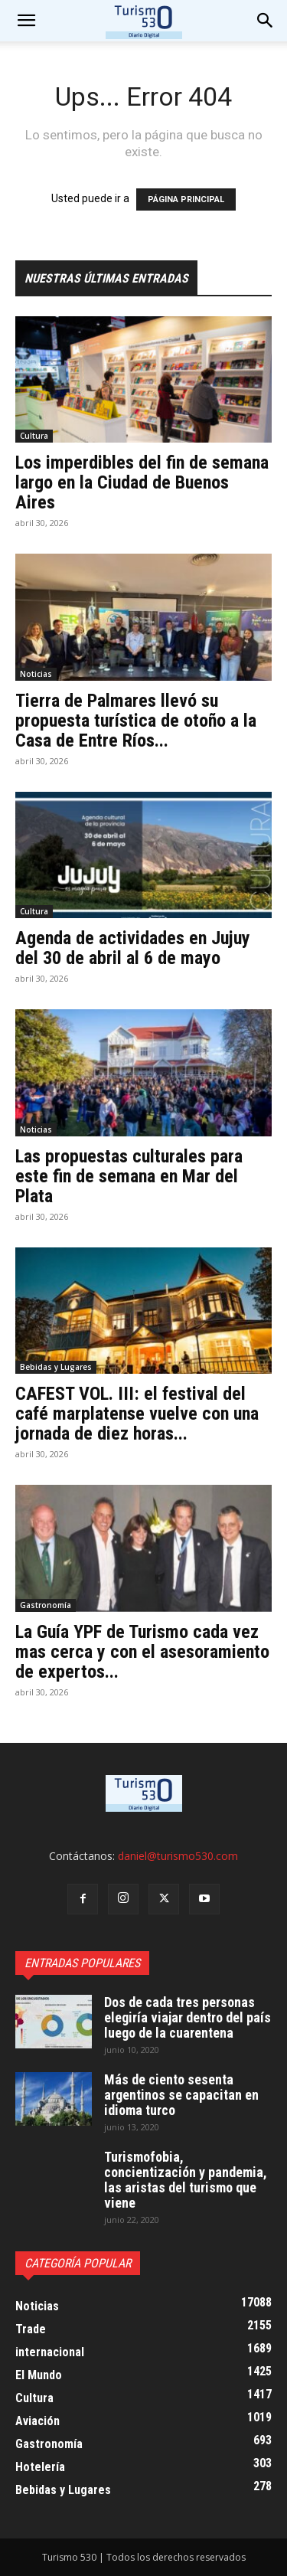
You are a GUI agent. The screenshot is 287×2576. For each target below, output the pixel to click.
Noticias (36, 674)
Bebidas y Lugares (56, 1367)
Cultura (34, 435)
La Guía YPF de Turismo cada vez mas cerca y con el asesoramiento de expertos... (142, 1651)
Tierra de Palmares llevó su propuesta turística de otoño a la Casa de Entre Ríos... (135, 720)
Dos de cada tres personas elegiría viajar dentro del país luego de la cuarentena (187, 2017)
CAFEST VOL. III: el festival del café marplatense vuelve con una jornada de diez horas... (137, 1413)
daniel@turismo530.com (178, 1856)
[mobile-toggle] (26, 20)
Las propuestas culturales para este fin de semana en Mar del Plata (129, 1176)
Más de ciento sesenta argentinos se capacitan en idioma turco (181, 2094)
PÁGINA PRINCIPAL (186, 199)
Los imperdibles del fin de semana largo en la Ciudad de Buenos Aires (142, 482)
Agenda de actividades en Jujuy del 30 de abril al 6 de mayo (132, 948)
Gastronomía (45, 1605)
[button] (265, 20)
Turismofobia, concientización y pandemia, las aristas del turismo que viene (185, 2180)
